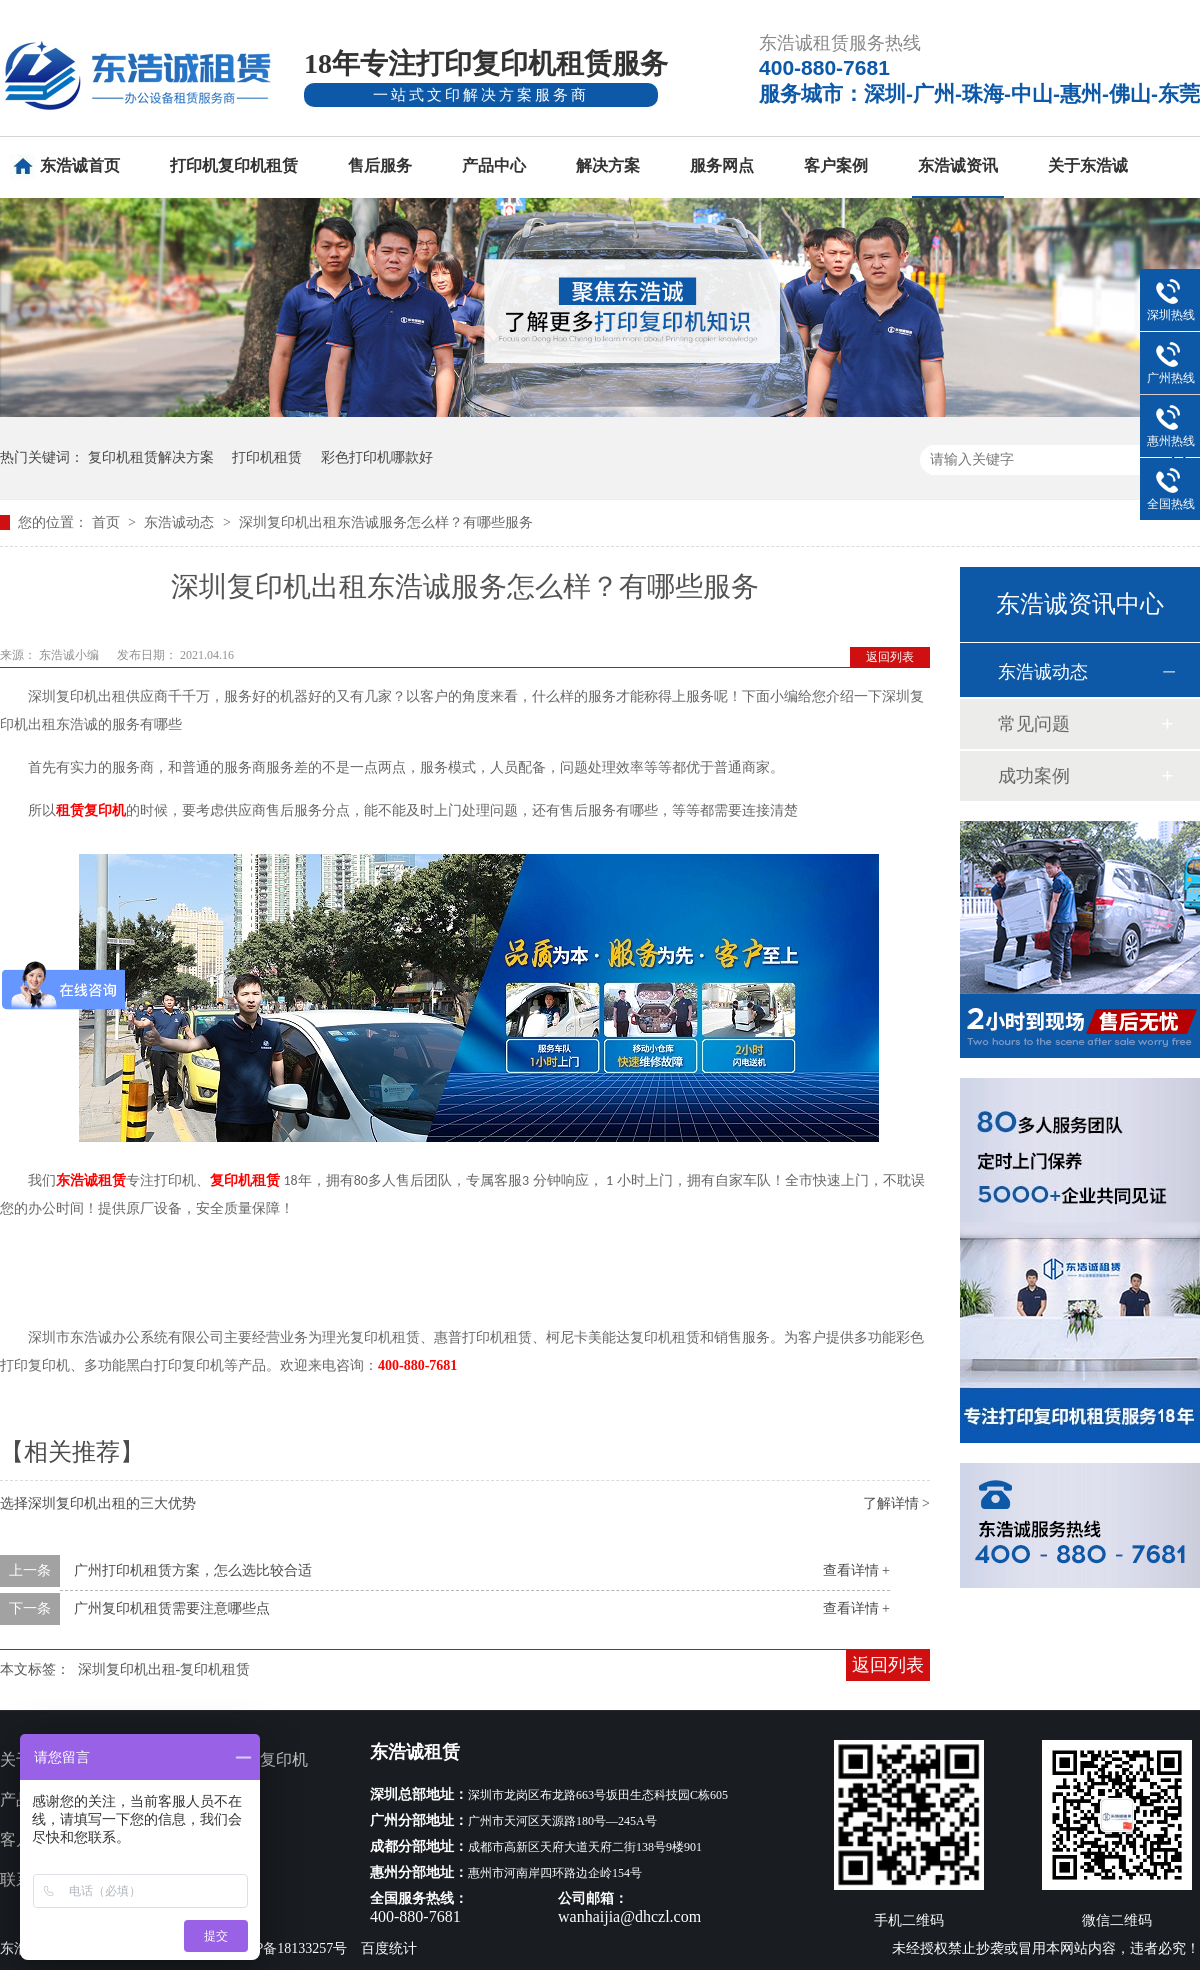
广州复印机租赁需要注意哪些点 (172, 1608)
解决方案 (608, 165)
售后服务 (380, 165)
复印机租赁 (245, 1180)
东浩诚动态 (181, 522)
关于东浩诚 (1088, 165)
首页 (108, 522)
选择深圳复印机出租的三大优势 (98, 1503)
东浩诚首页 (80, 165)
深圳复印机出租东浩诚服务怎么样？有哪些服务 (386, 522)
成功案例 (1034, 776)
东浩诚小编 (70, 655)
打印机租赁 (267, 457)
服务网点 (722, 165)
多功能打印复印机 (244, 1759)
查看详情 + (856, 1570)
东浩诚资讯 (958, 165)
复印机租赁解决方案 (151, 457)
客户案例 (836, 165)
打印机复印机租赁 (234, 165)
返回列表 (890, 657)
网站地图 (212, 1879)
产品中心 (494, 165)
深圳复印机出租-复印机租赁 (164, 1669)
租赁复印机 (91, 810)
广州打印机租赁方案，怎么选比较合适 (193, 1570)
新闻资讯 (212, 1839)
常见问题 (1034, 724)
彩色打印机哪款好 (377, 457)
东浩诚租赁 (91, 1180)
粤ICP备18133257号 (288, 1948)
